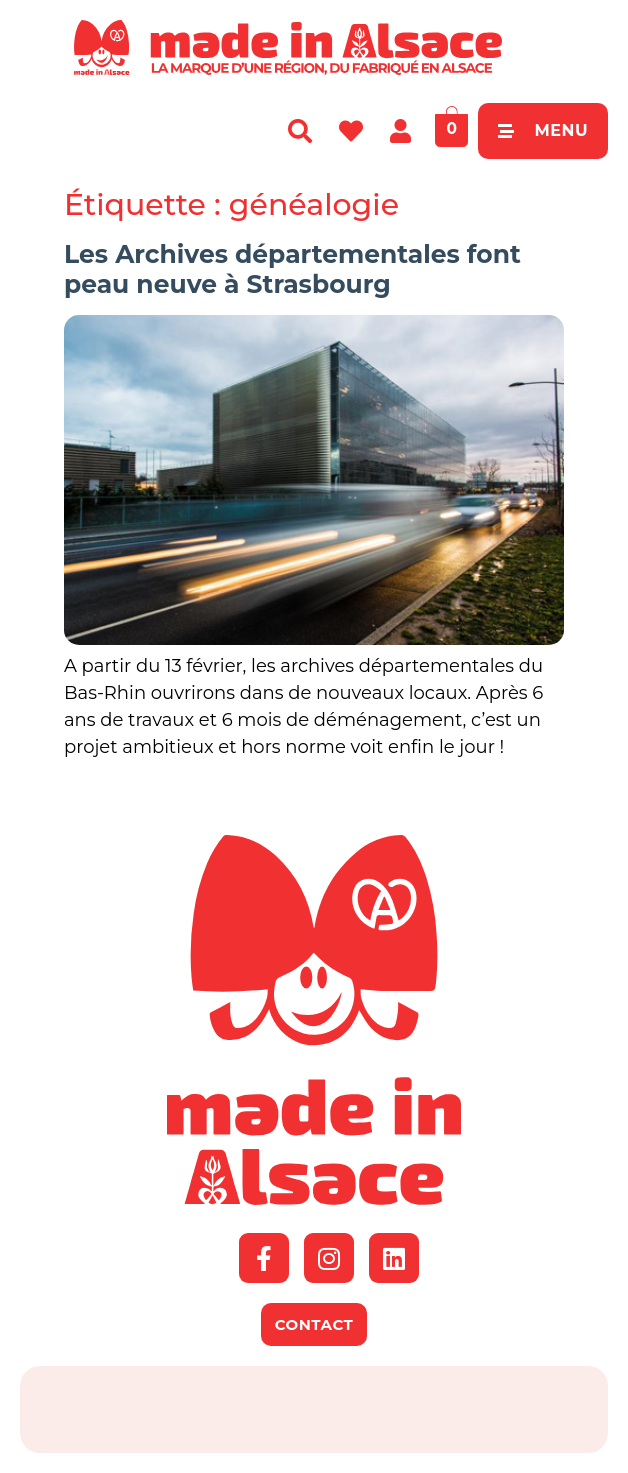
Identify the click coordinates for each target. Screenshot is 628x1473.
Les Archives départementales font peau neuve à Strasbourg (292, 269)
